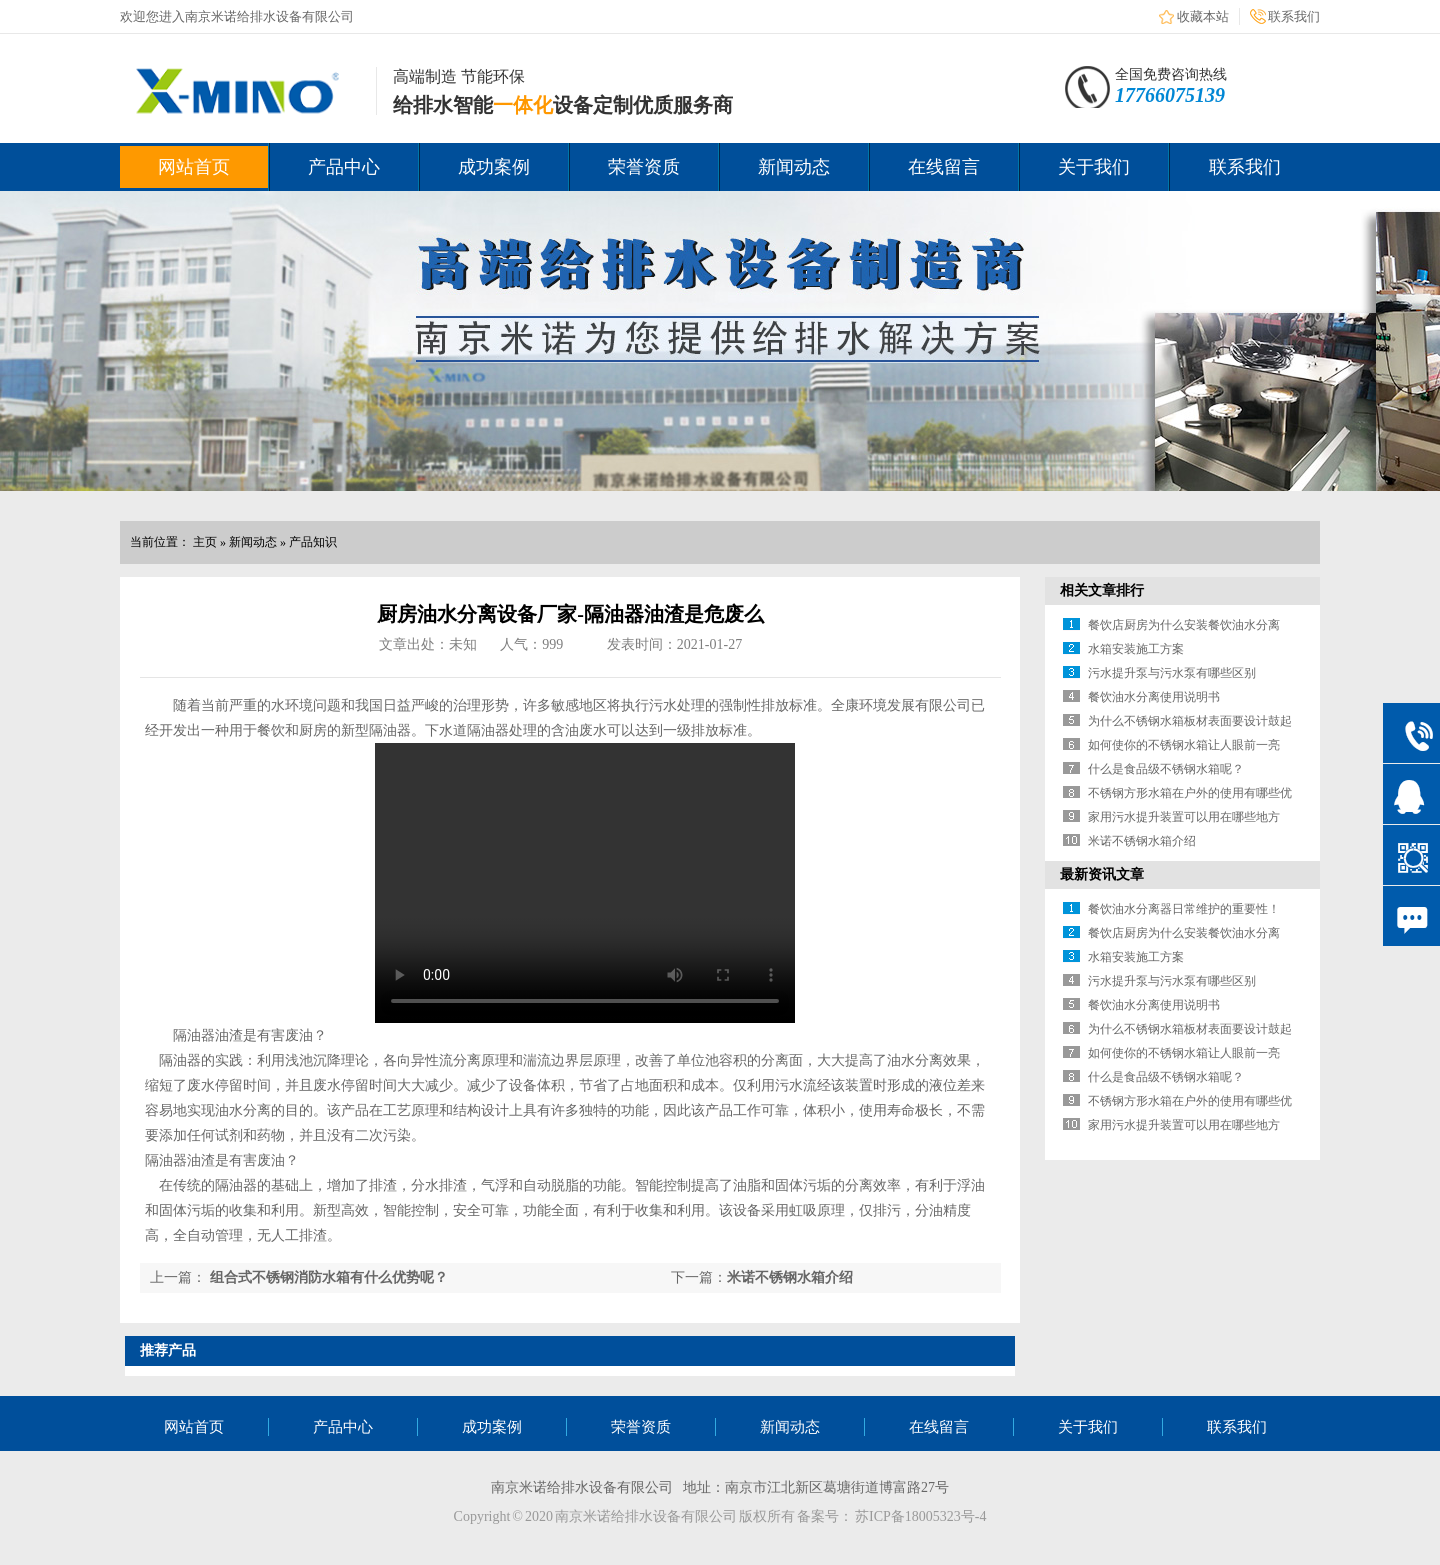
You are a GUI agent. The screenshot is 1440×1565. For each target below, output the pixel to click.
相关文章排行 (1102, 590)
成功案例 (494, 167)
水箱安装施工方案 (1136, 649)
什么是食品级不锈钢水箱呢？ (1166, 769)
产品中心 (344, 167)
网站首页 (194, 167)
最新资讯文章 (1102, 874)
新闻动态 (794, 167)
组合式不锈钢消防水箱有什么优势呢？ (329, 1277)
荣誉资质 (644, 167)
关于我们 (1094, 167)
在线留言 (944, 167)
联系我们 (1294, 16)
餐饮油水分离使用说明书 (1154, 697)
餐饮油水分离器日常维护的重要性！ (1184, 909)
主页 (205, 542)
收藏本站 (1203, 16)
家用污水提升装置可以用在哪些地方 (1184, 817)
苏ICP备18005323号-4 (920, 1516)
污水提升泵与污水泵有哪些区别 (1172, 673)
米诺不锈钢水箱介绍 (790, 1277)
